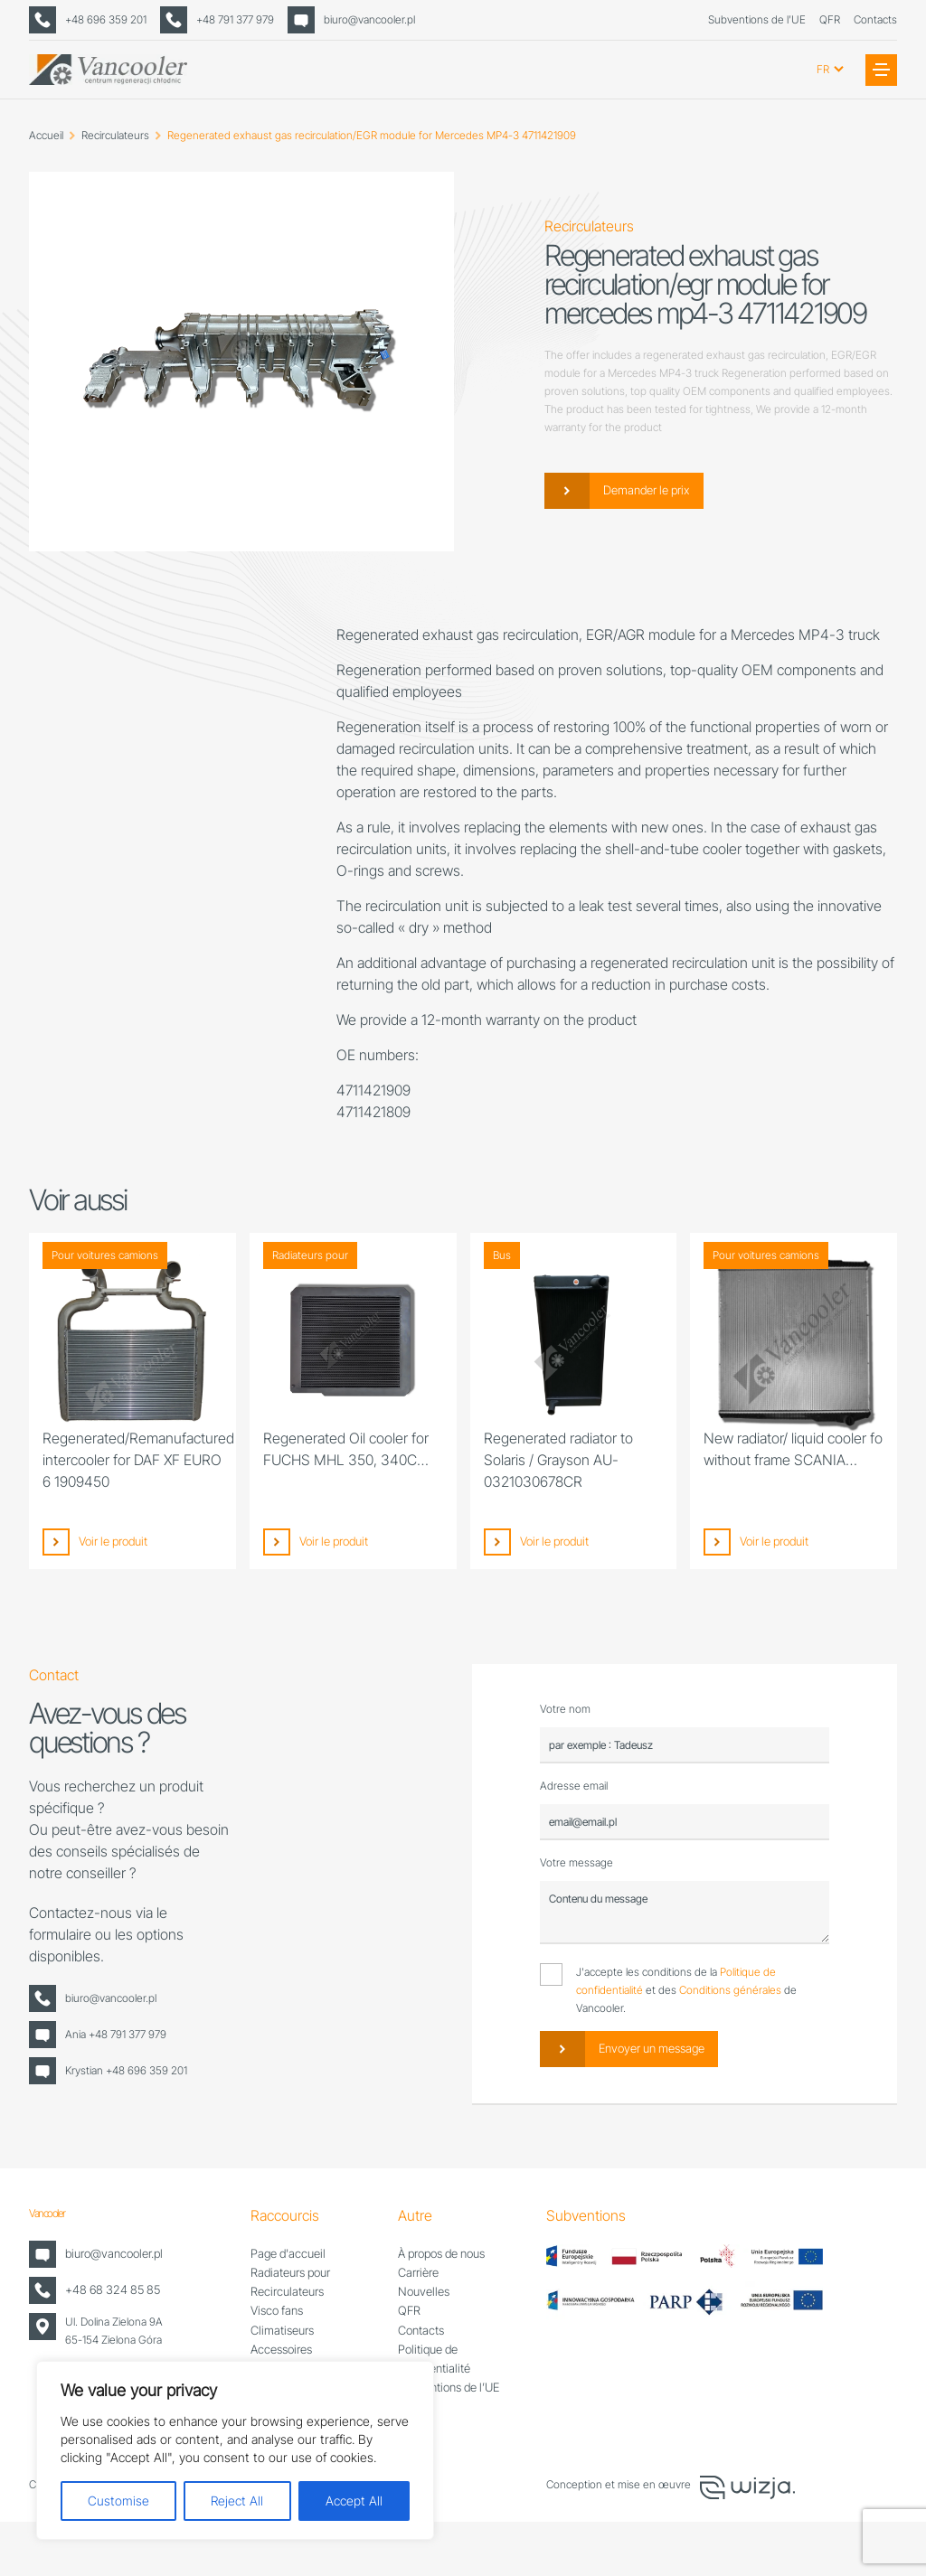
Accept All (354, 2500)
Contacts (875, 19)
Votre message (576, 1862)
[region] (235, 2450)
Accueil (46, 135)
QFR (829, 19)
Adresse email (574, 1785)
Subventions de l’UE (757, 19)
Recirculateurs (115, 135)
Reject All (237, 2500)
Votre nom (565, 1709)
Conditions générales (730, 1990)
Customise (118, 2500)
